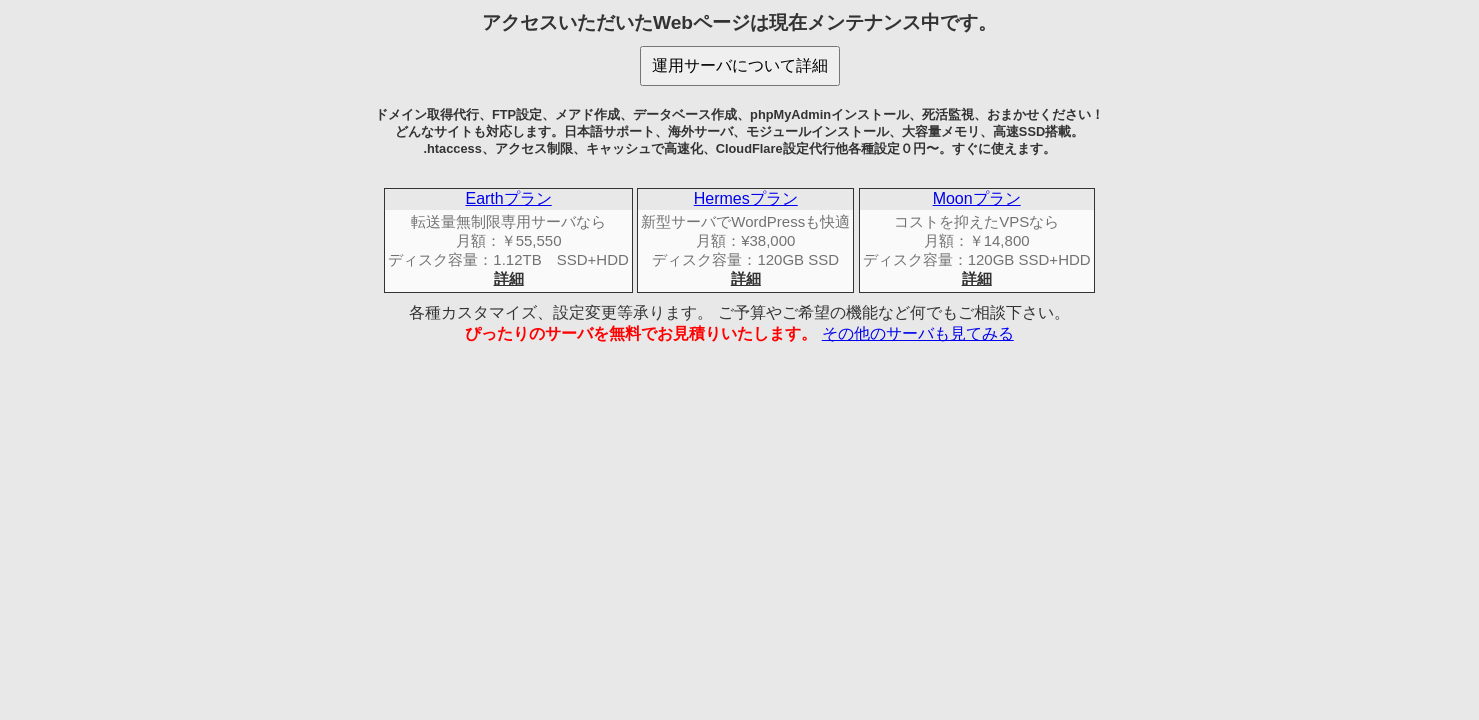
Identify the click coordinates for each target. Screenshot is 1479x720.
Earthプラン (508, 198)
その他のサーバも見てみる (918, 333)
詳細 (509, 278)
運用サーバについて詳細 (740, 65)
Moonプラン (977, 198)
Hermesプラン (746, 198)
